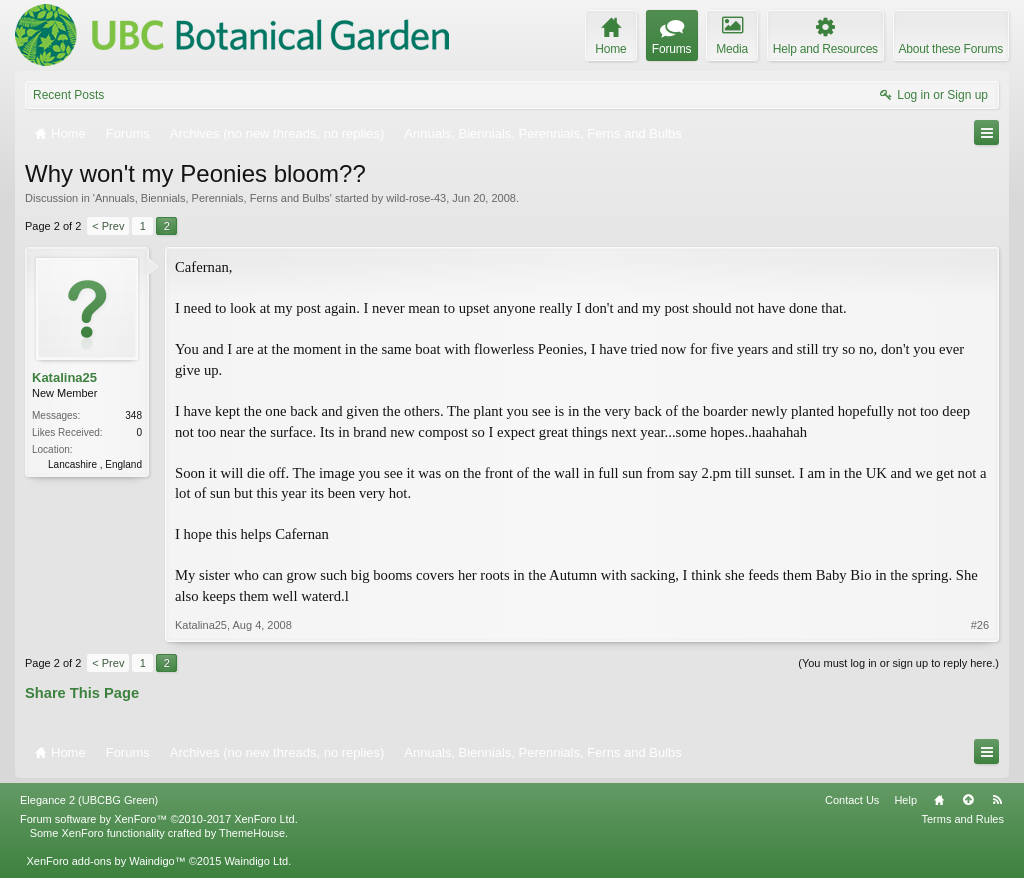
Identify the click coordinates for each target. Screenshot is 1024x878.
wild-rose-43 (416, 198)
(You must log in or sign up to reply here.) (898, 663)
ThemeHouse (252, 833)
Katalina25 (64, 377)
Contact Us (852, 800)
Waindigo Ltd (256, 861)
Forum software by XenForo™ (159, 819)
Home (939, 800)
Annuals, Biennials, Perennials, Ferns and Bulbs (212, 198)
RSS (997, 800)
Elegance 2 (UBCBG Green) (89, 800)
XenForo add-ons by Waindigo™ (105, 861)
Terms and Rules (962, 819)
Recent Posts (68, 95)
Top (968, 800)
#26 (980, 625)
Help (905, 800)
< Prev (108, 226)
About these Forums (951, 49)
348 (133, 415)
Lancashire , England (95, 464)
